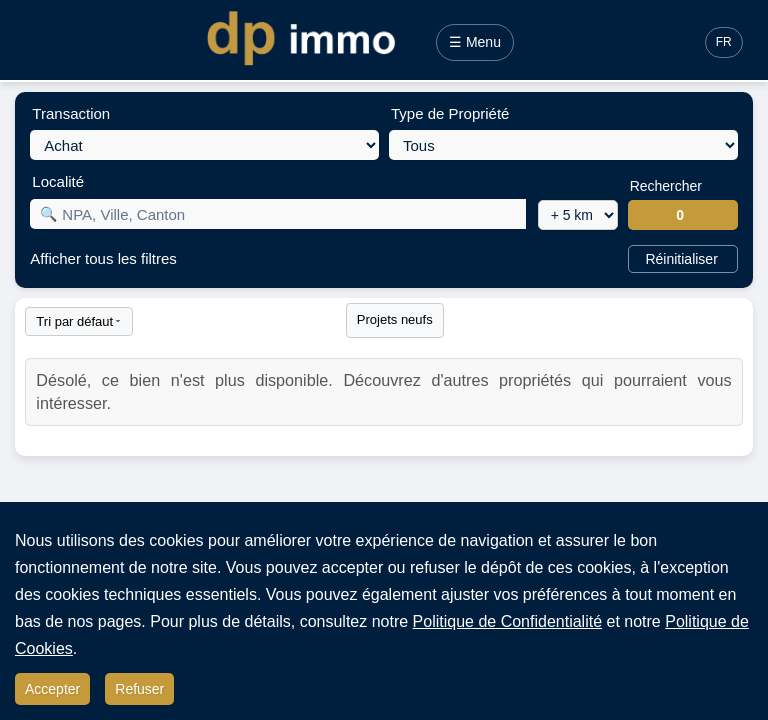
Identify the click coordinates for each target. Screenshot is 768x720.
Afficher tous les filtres (103, 258)
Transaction (71, 113)
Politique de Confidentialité (507, 621)
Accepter (52, 689)
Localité (58, 181)
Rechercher (666, 186)
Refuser (139, 689)
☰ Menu (475, 42)
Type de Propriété (450, 113)
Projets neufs (395, 319)
